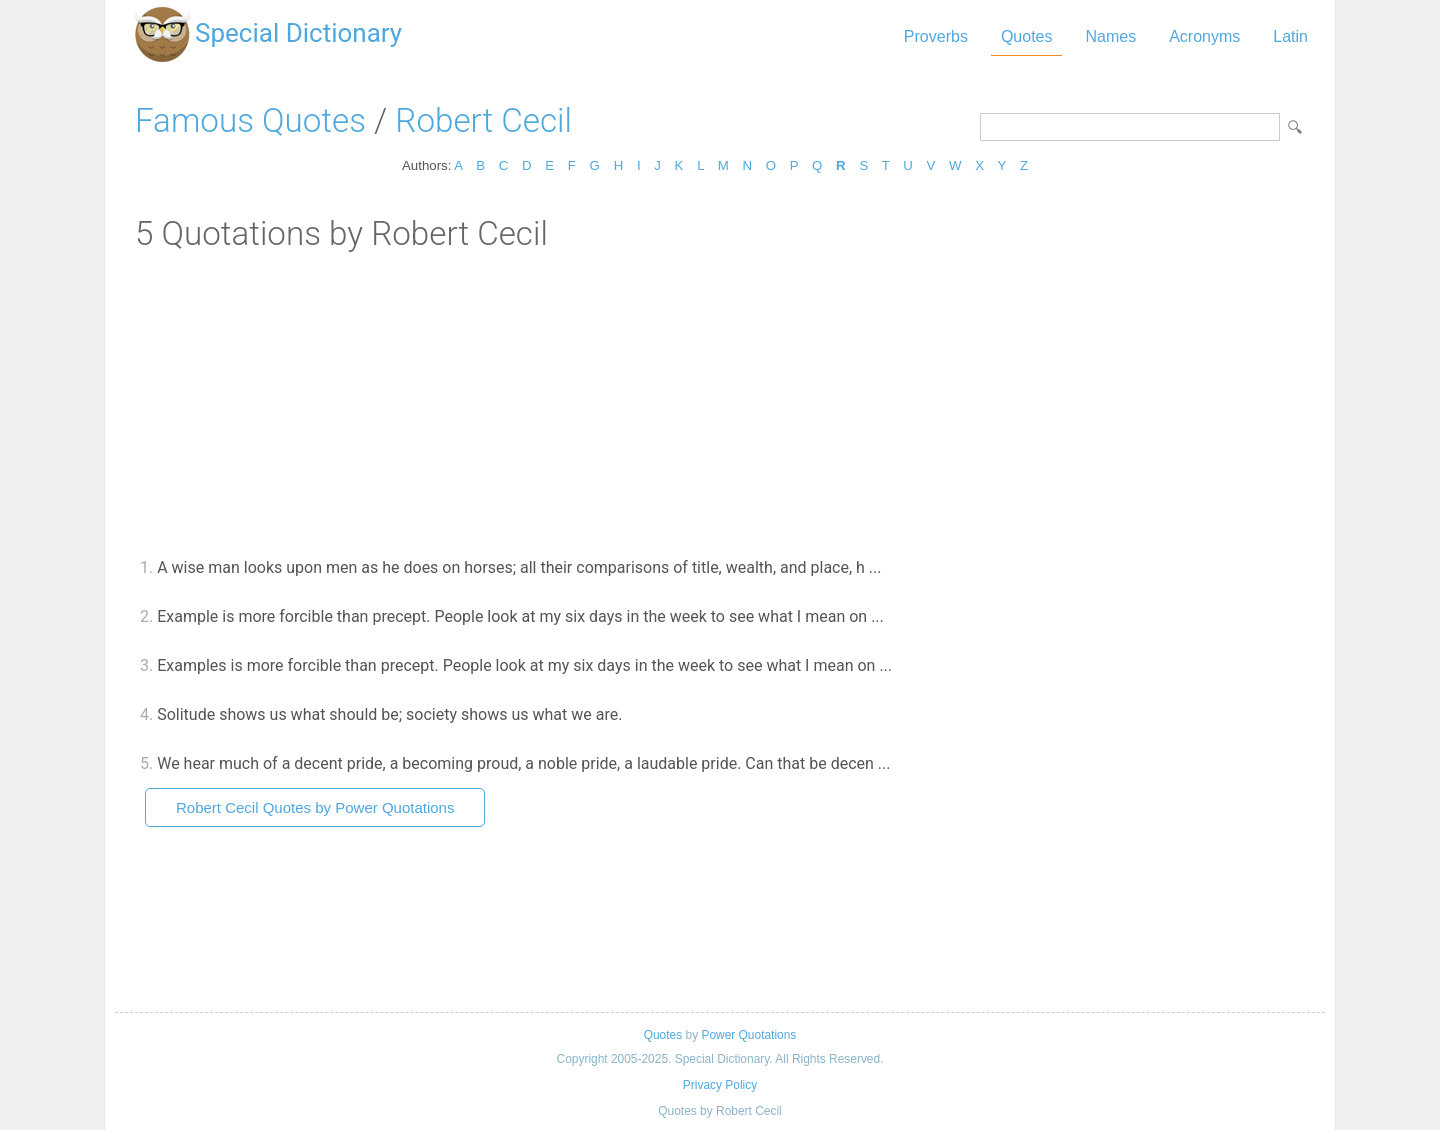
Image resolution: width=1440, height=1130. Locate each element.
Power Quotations (748, 1035)
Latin (1290, 36)
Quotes (1027, 36)
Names (1110, 36)
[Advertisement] (720, 403)
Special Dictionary (298, 33)
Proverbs (936, 36)
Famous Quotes (250, 120)
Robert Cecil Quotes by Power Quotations (315, 807)
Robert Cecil (483, 120)
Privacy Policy (720, 1085)
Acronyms (1204, 36)
